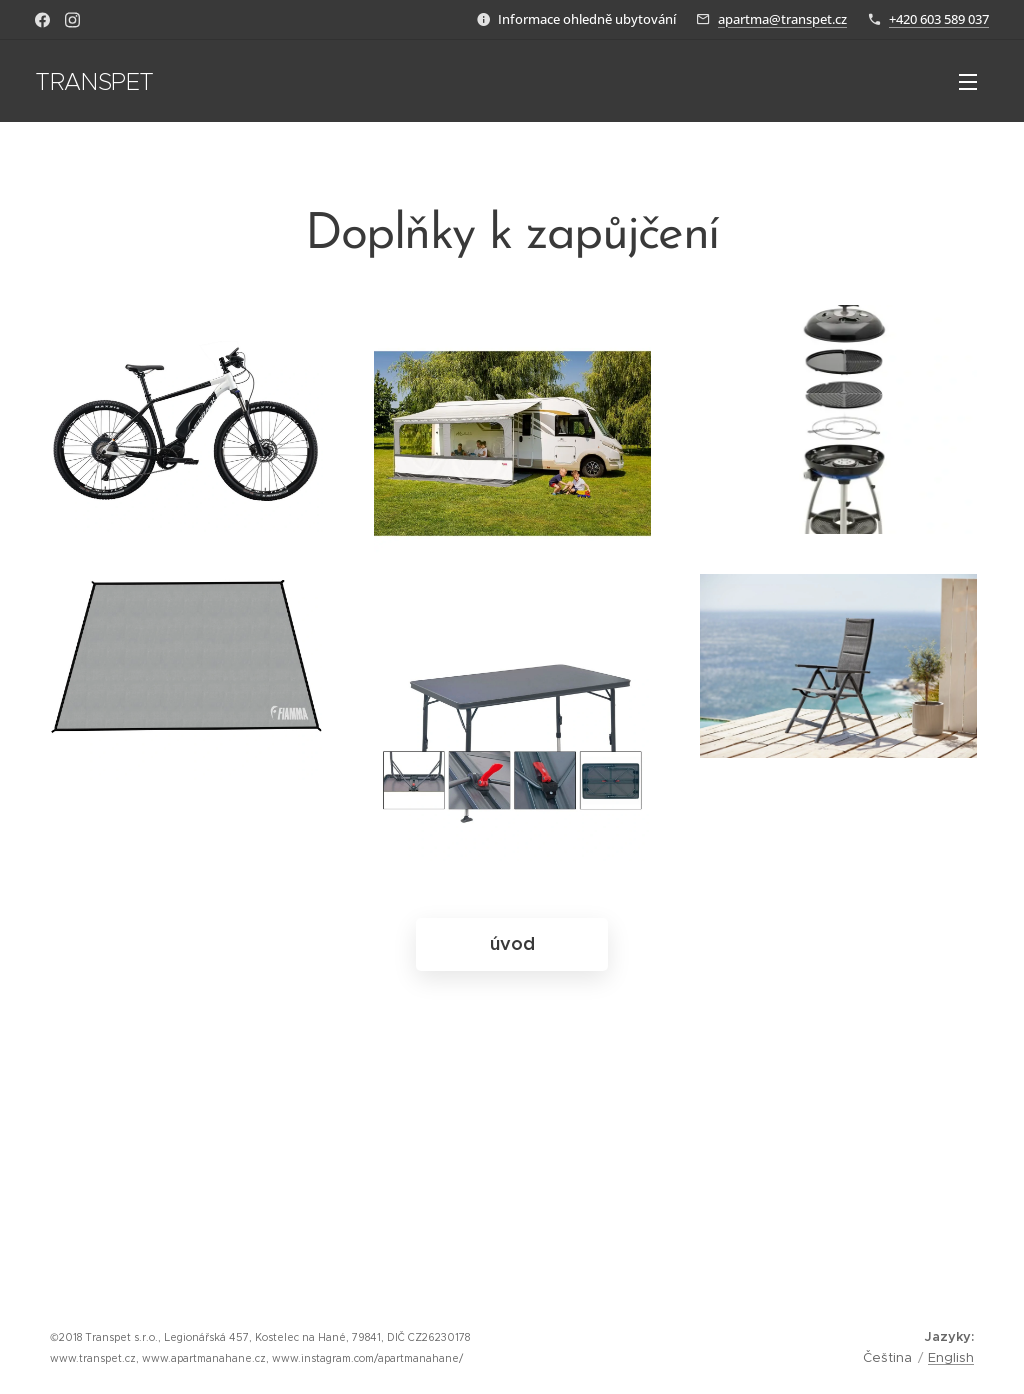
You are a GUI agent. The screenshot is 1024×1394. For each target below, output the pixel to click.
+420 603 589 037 (939, 19)
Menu (968, 82)
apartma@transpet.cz (782, 19)
